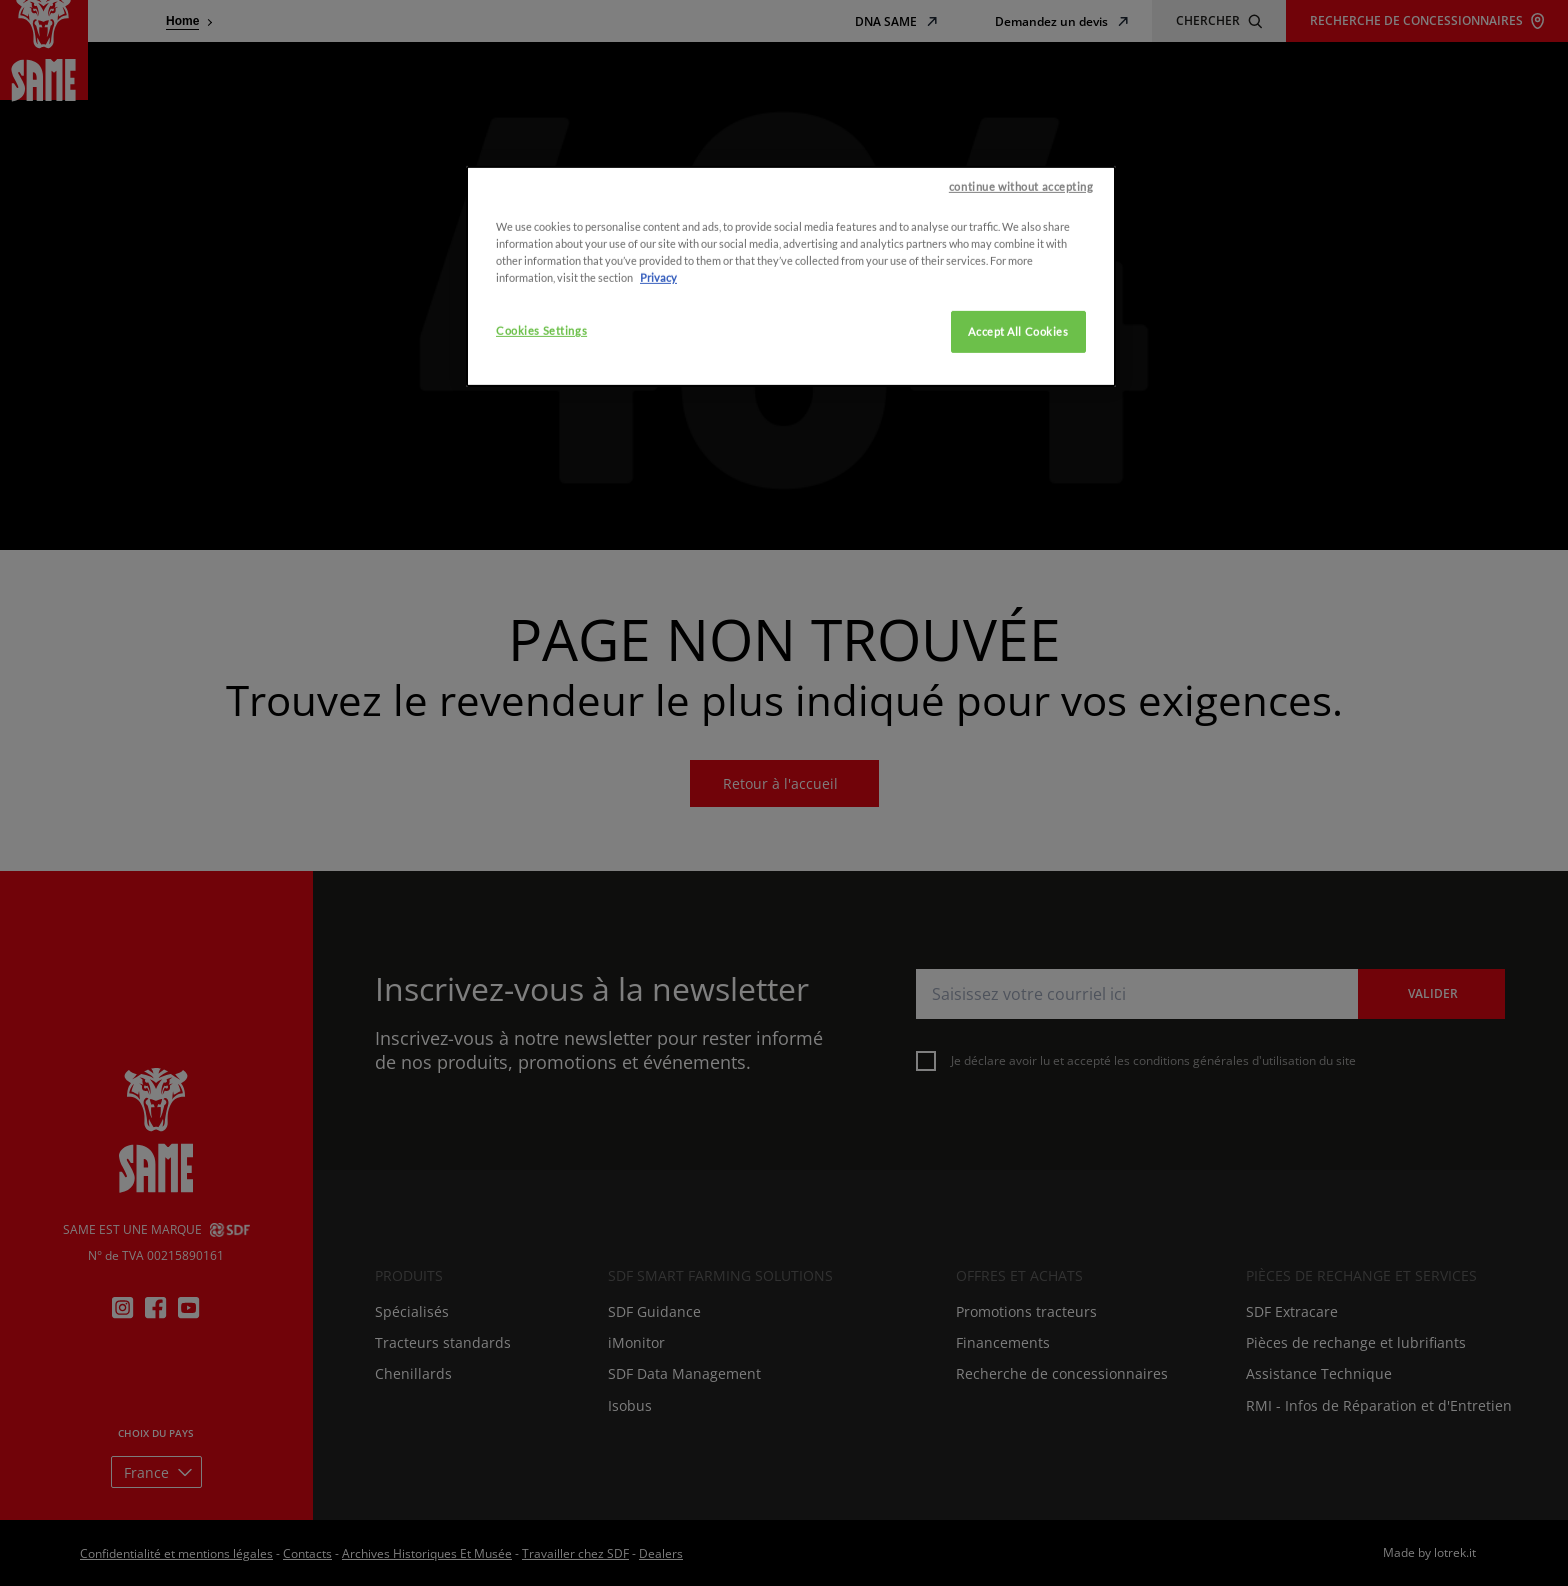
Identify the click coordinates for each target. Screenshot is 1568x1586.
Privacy (658, 349)
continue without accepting (1021, 258)
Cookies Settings (541, 402)
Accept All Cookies (1018, 403)
